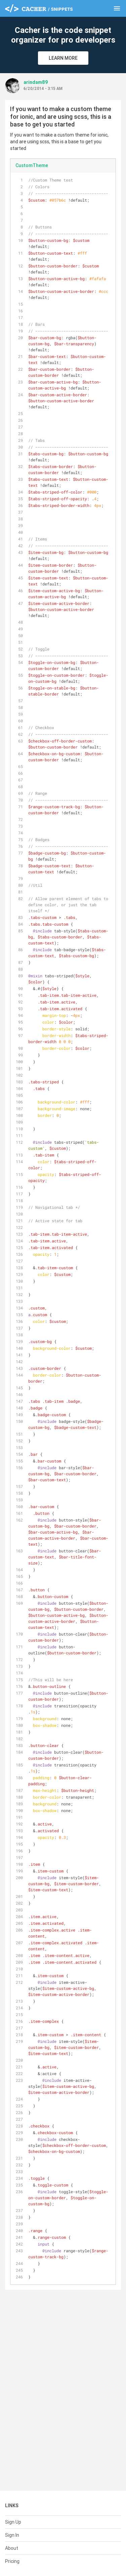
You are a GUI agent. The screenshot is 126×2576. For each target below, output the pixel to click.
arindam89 (36, 82)
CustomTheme (31, 165)
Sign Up (13, 2522)
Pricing (12, 2561)
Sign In (12, 2535)
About (11, 2548)
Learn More (63, 58)
